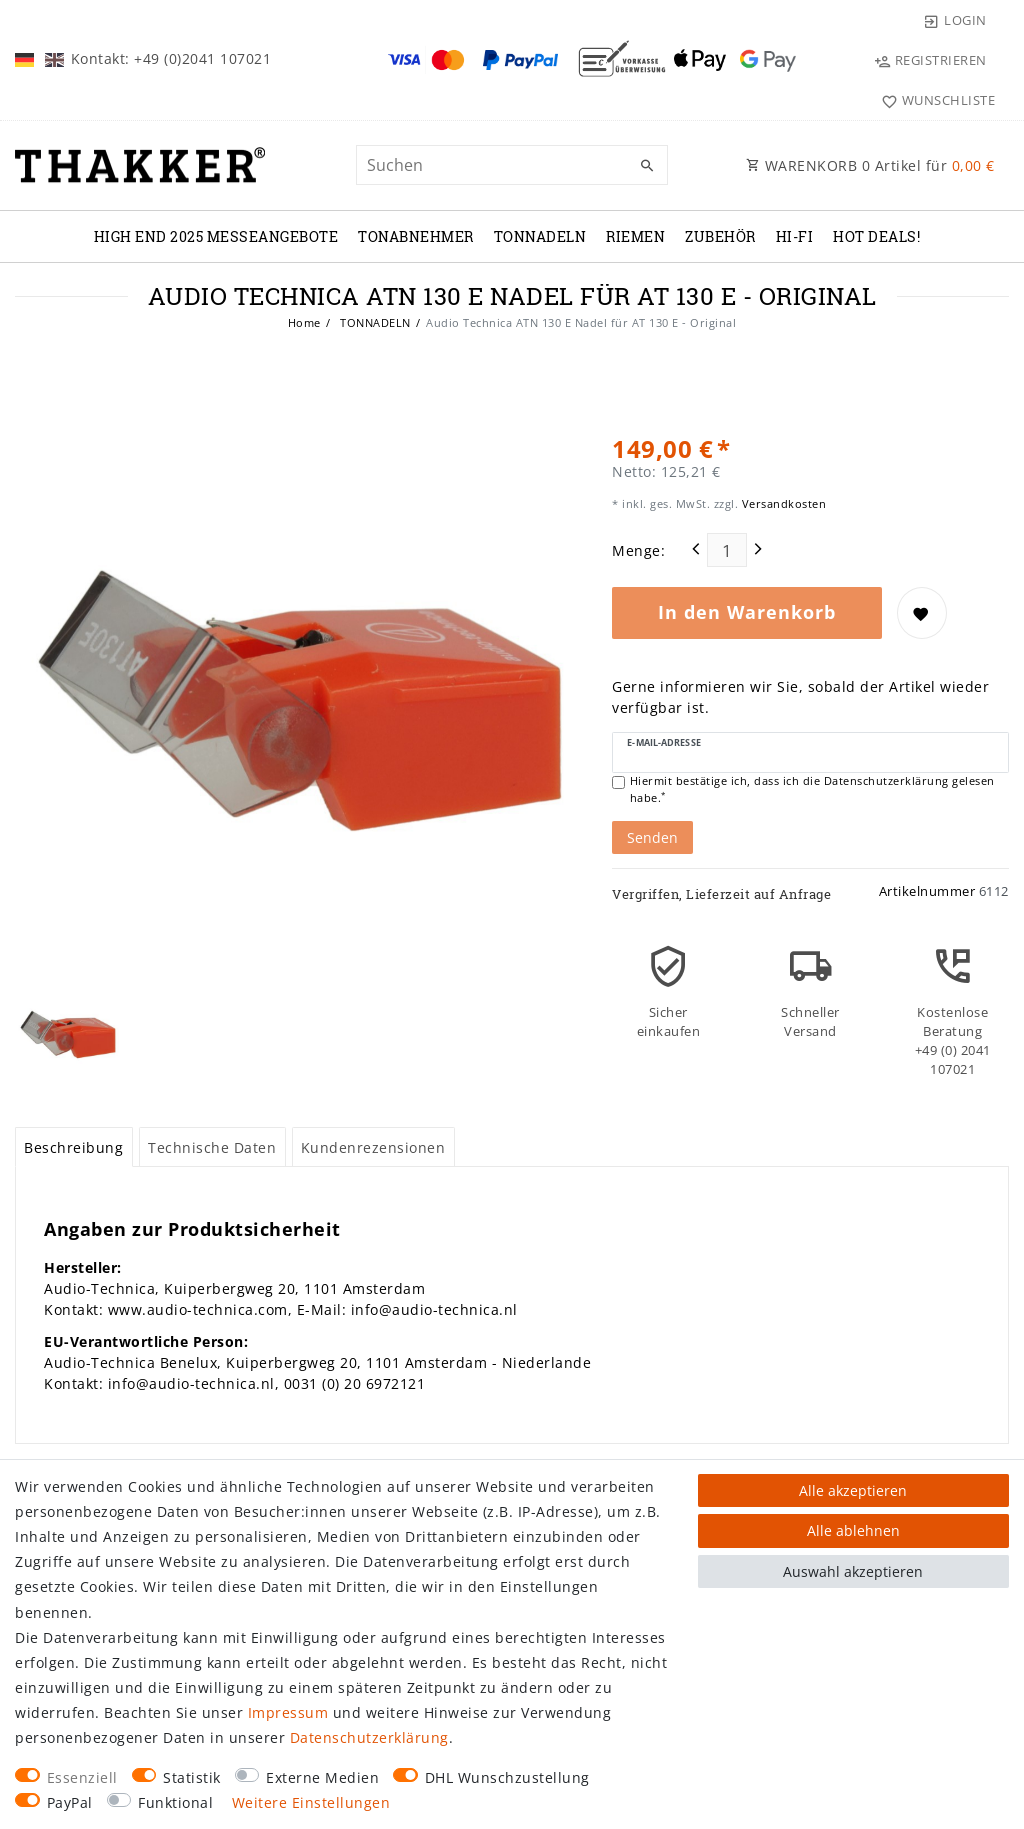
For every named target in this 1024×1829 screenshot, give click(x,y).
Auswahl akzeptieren (853, 1571)
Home (304, 322)
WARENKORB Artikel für (870, 165)
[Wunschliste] (933, 100)
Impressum (288, 1712)
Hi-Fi (795, 236)
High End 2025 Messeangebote (216, 236)
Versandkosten (782, 503)
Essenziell (82, 1777)
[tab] (74, 1147)
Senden (652, 837)
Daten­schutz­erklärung (369, 1737)
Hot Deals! (876, 236)
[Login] (955, 20)
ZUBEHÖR (720, 236)
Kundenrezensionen (373, 1147)
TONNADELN (540, 236)
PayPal (70, 1802)
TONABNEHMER (416, 236)
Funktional (175, 1802)
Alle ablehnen (853, 1530)
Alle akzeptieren (853, 1490)
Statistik (192, 1777)
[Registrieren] (930, 60)
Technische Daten (212, 1147)
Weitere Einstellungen (311, 1802)
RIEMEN (635, 236)
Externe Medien (322, 1777)
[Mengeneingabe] (727, 550)
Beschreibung (73, 1147)
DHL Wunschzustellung (507, 1777)
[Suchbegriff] (511, 165)
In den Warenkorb (747, 612)
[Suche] (648, 166)
